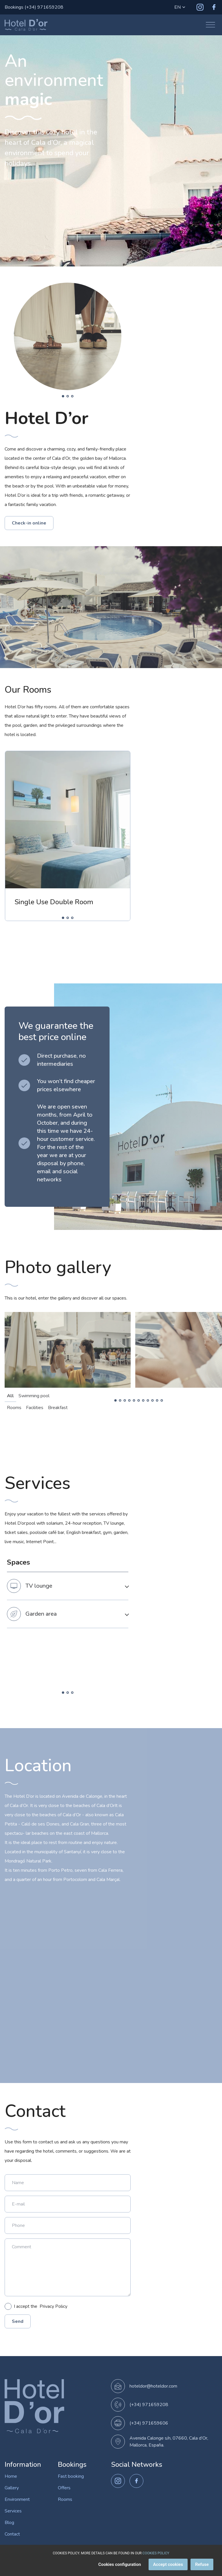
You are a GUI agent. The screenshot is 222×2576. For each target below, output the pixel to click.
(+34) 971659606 (149, 2423)
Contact (12, 2534)
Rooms (65, 2499)
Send (17, 2321)
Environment (17, 2499)
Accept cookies (168, 2564)
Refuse (202, 2564)
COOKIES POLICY (156, 2553)
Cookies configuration (119, 2564)
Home (11, 2476)
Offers (64, 2488)
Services (13, 2511)
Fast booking (71, 2476)
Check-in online (29, 523)
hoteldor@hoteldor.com (153, 2386)
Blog (9, 2522)
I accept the (36, 2306)
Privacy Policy (53, 2306)
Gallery (12, 2488)
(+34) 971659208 (149, 2404)
